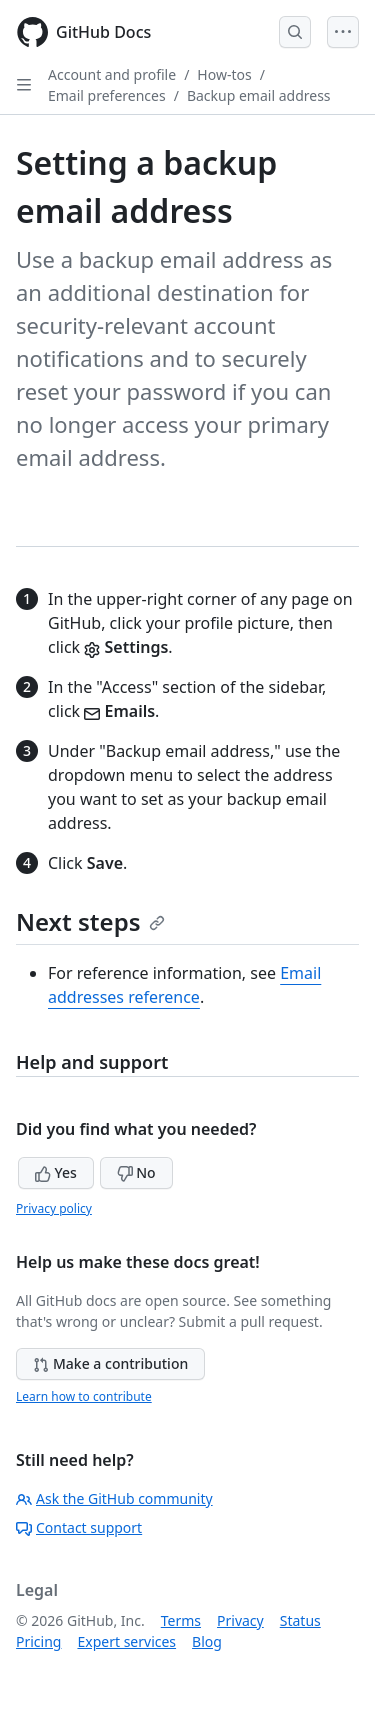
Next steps (90, 921)
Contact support (79, 1527)
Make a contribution (110, 1363)
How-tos (224, 74)
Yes (56, 1172)
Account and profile (112, 74)
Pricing (38, 1641)
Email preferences (107, 95)
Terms (181, 1620)
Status (300, 1620)
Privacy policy (54, 1208)
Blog (207, 1641)
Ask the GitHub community (114, 1498)
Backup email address (259, 95)
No (136, 1172)
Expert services (126, 1641)
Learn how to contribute (84, 1396)
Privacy (240, 1620)
